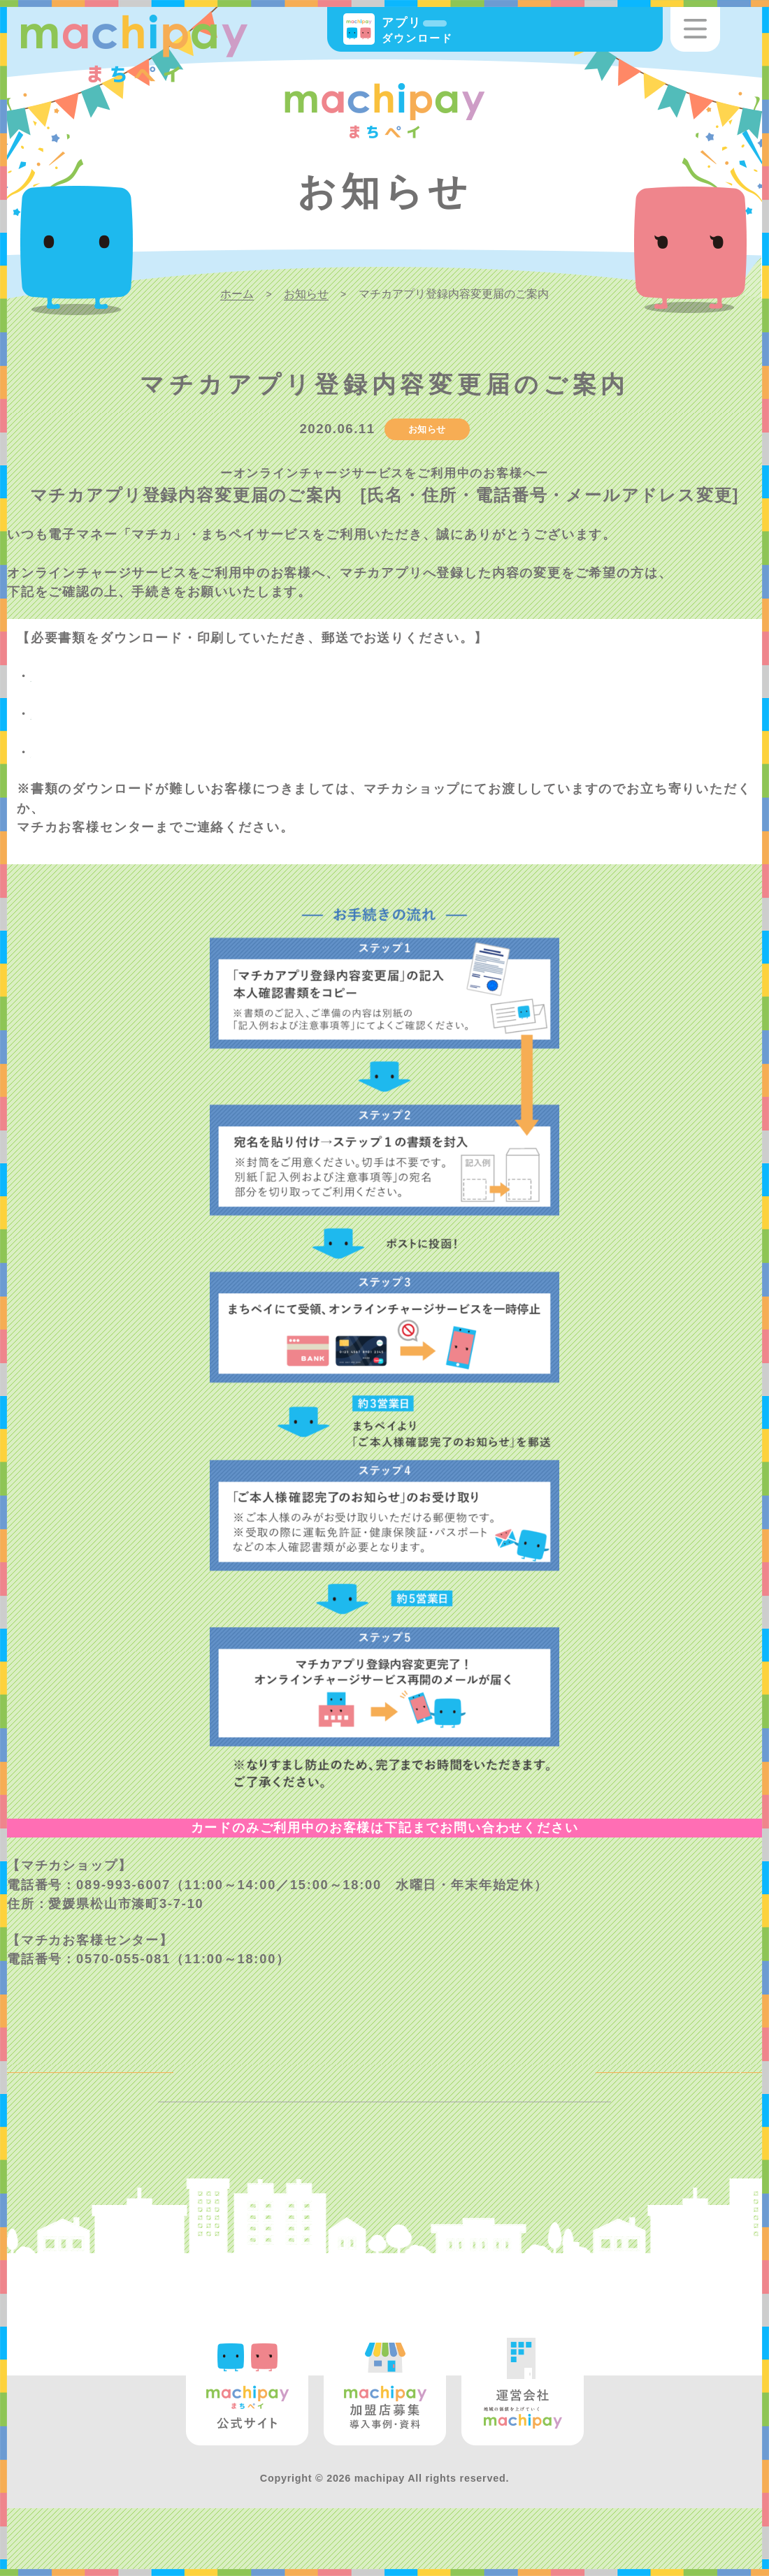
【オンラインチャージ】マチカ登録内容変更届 (176, 752)
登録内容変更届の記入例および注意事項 (213, 714)
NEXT (713, 2084)
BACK (55, 2084)
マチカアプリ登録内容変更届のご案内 (206, 676)
